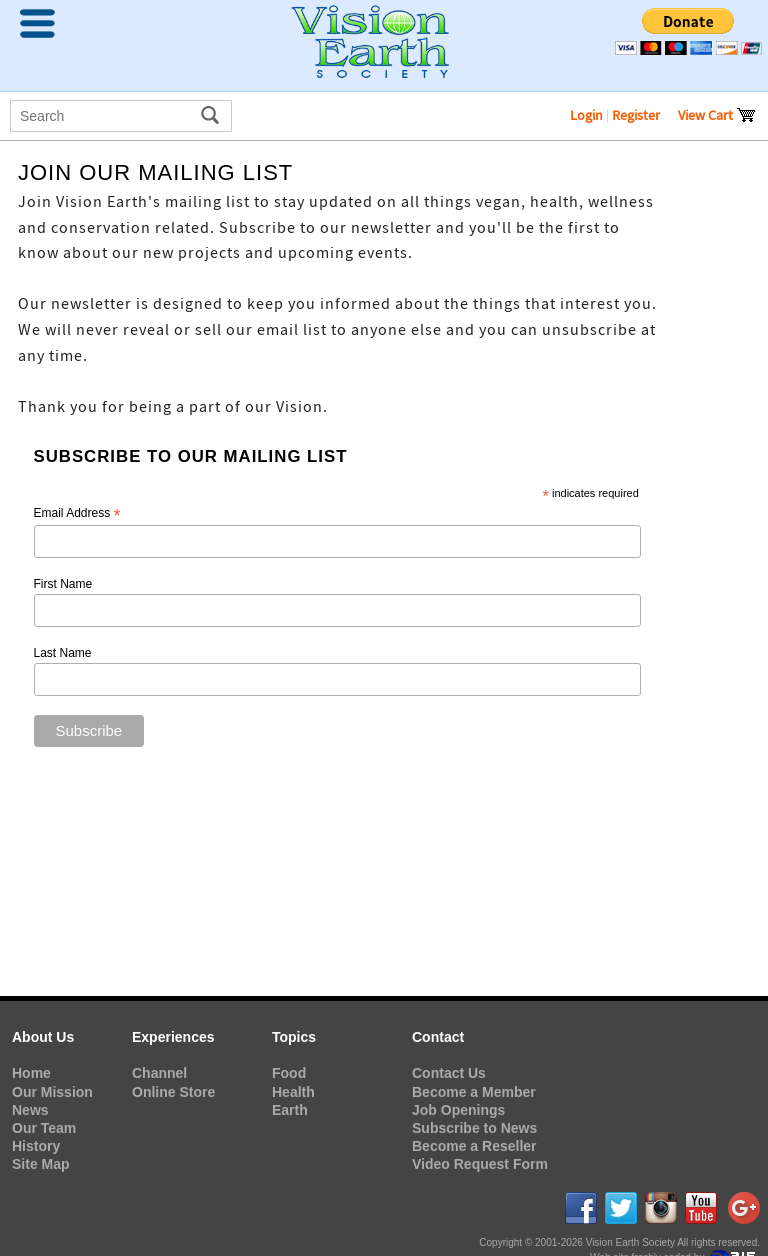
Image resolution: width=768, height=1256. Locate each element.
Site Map (41, 1164)
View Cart (717, 115)
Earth (290, 1110)
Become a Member (474, 1092)
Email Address (77, 514)
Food (289, 1073)
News (30, 1110)
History (36, 1146)
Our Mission (52, 1092)
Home (31, 1073)
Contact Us (449, 1073)
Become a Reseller (474, 1146)
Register (636, 115)
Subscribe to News (474, 1128)
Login (586, 115)
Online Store (173, 1092)
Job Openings (458, 1110)
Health (293, 1092)
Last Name (63, 653)
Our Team (44, 1128)
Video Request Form (480, 1164)
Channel (159, 1073)
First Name (63, 584)
